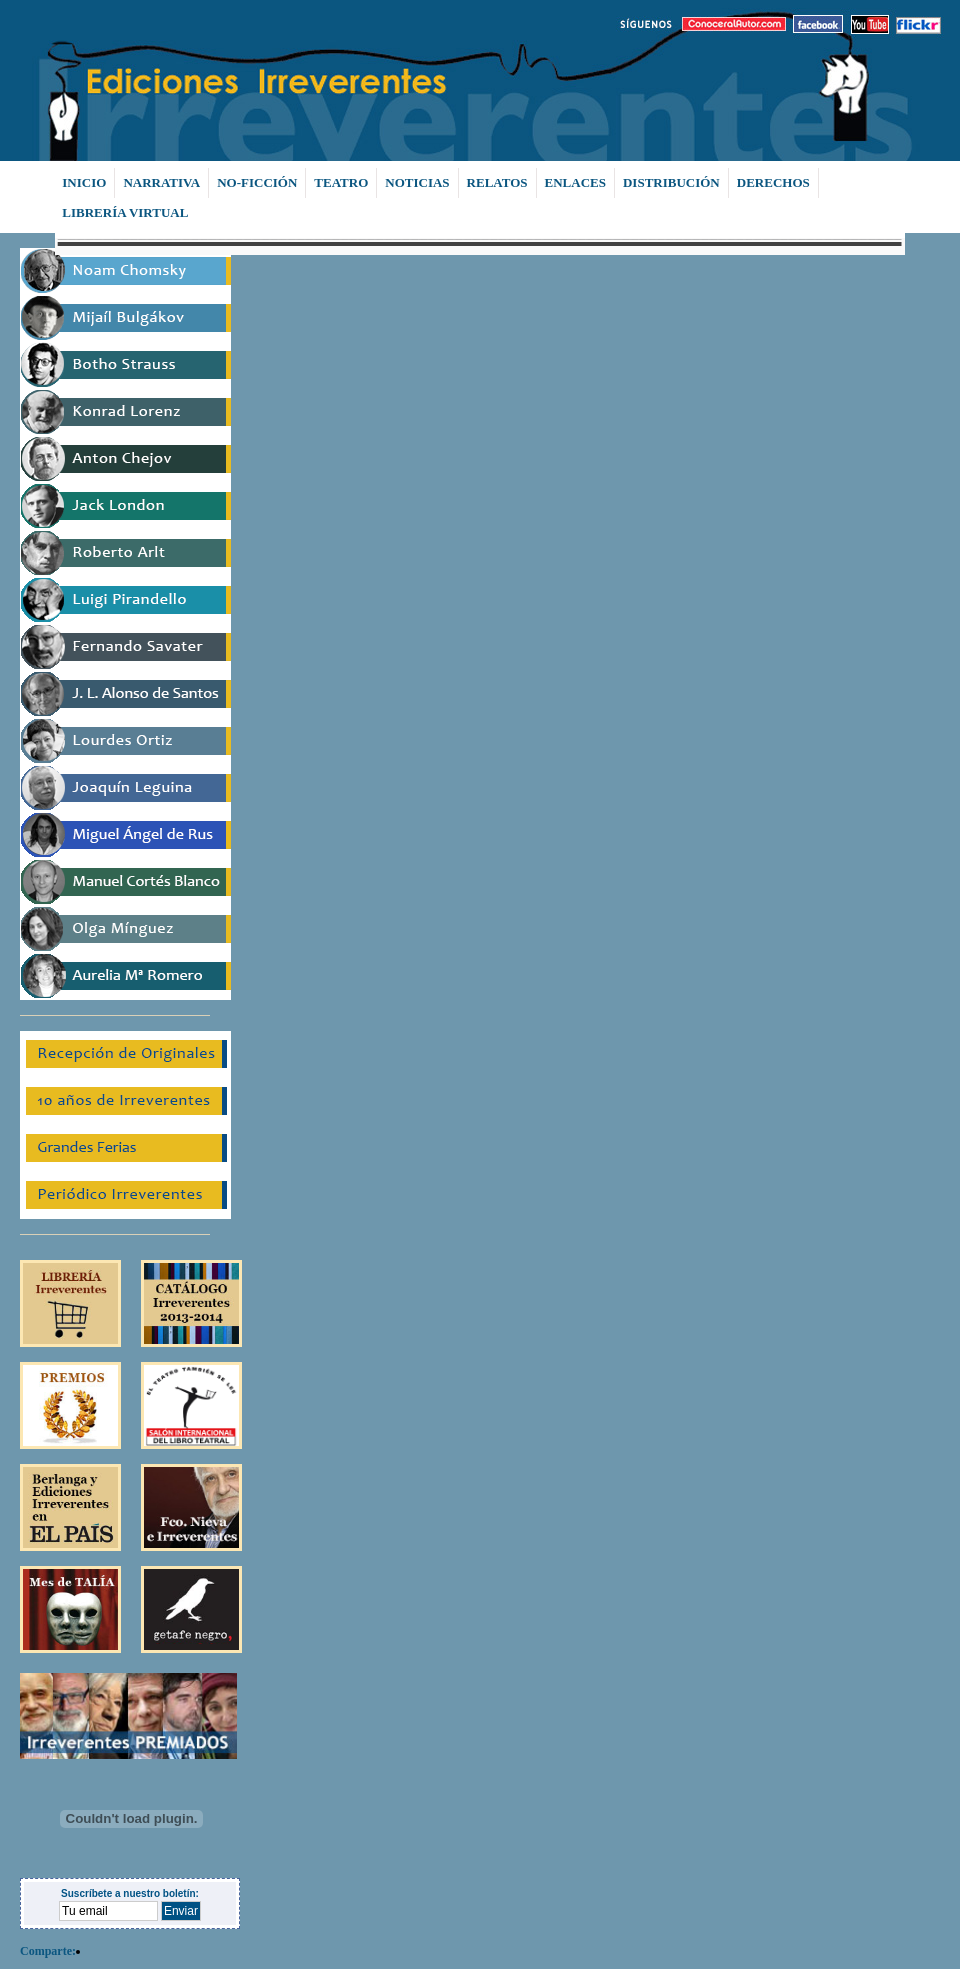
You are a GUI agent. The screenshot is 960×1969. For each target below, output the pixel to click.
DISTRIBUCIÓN (671, 182)
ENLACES (575, 182)
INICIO (84, 182)
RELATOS (497, 182)
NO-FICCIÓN (257, 182)
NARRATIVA (161, 182)
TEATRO (341, 182)
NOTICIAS (417, 182)
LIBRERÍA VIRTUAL (125, 212)
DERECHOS (773, 182)
